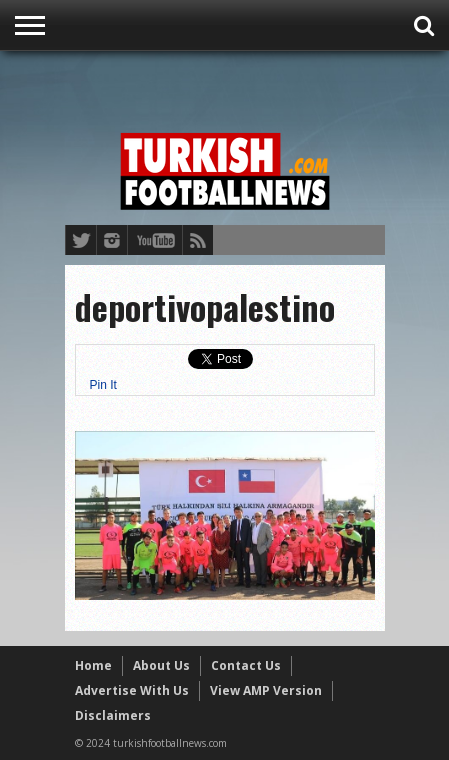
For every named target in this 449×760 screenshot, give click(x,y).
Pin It (103, 385)
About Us (161, 665)
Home (93, 665)
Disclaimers (113, 715)
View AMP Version (266, 690)
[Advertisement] (257, 87)
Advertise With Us (132, 690)
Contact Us (246, 665)
